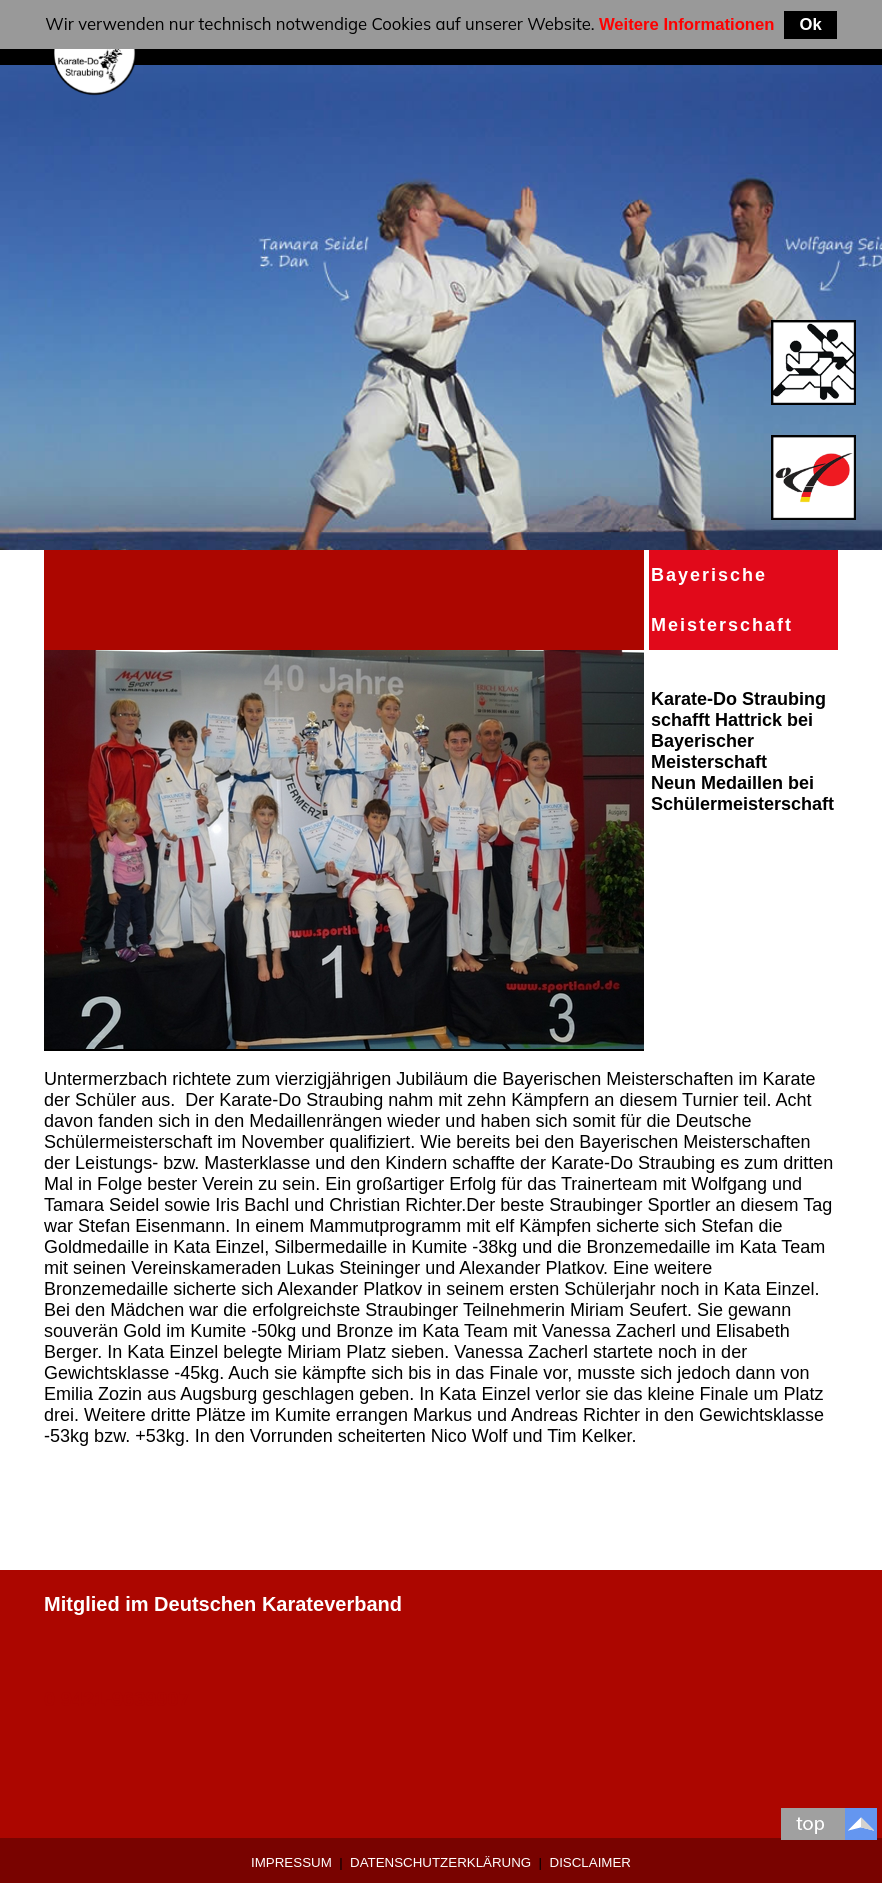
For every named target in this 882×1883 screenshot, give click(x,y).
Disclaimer (590, 1862)
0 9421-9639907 (117, 1699)
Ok (810, 24)
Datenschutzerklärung (440, 1862)
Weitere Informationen (687, 24)
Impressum (291, 1862)
